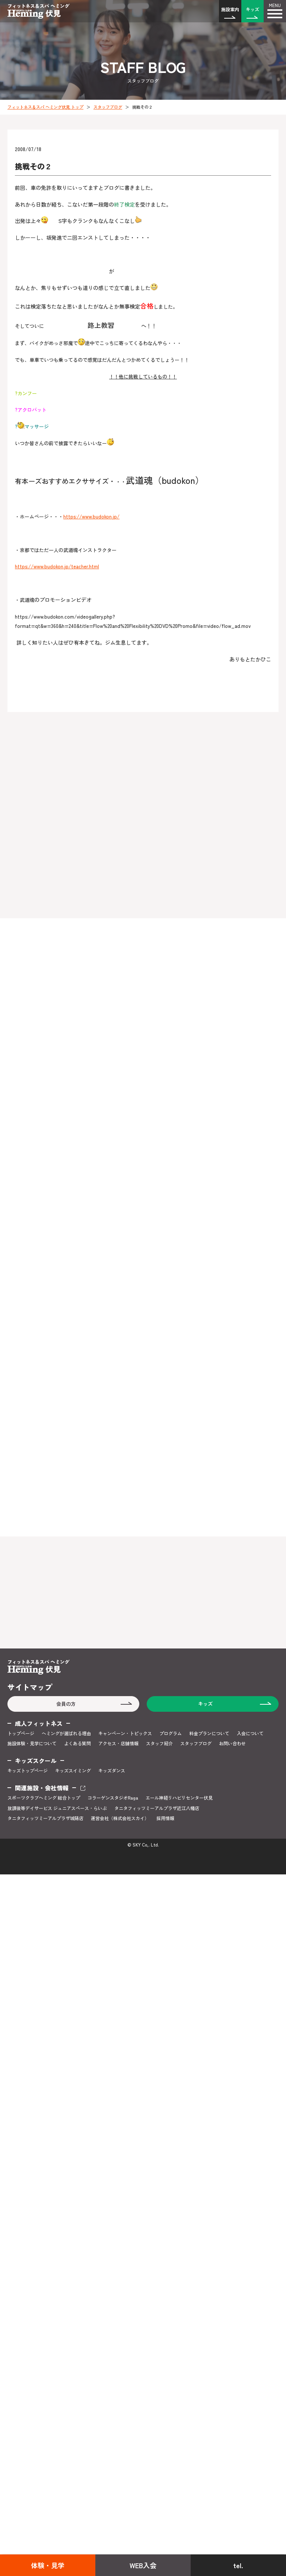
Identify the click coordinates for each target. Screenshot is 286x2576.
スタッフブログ (107, 107)
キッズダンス (111, 1771)
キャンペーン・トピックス (125, 1733)
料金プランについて (209, 1733)
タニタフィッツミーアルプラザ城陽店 (45, 1818)
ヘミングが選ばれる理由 (66, 1733)
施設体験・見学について (32, 1743)
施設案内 (230, 9)
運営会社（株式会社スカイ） (120, 1818)
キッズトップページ (27, 1771)
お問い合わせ (232, 1743)
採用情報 (165, 1818)
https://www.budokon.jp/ (91, 516)
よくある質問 (77, 1743)
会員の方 (66, 1703)
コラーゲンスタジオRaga (113, 1798)
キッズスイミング (73, 1771)
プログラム (170, 1733)
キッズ (252, 9)
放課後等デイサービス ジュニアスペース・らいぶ (57, 1808)
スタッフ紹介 (159, 1743)
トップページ (20, 1733)
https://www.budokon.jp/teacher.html (57, 566)
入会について (250, 1733)
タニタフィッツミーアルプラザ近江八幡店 (156, 1808)
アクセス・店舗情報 (118, 1743)
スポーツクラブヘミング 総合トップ (43, 1798)
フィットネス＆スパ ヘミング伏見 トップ (45, 107)
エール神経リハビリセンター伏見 (179, 1798)
